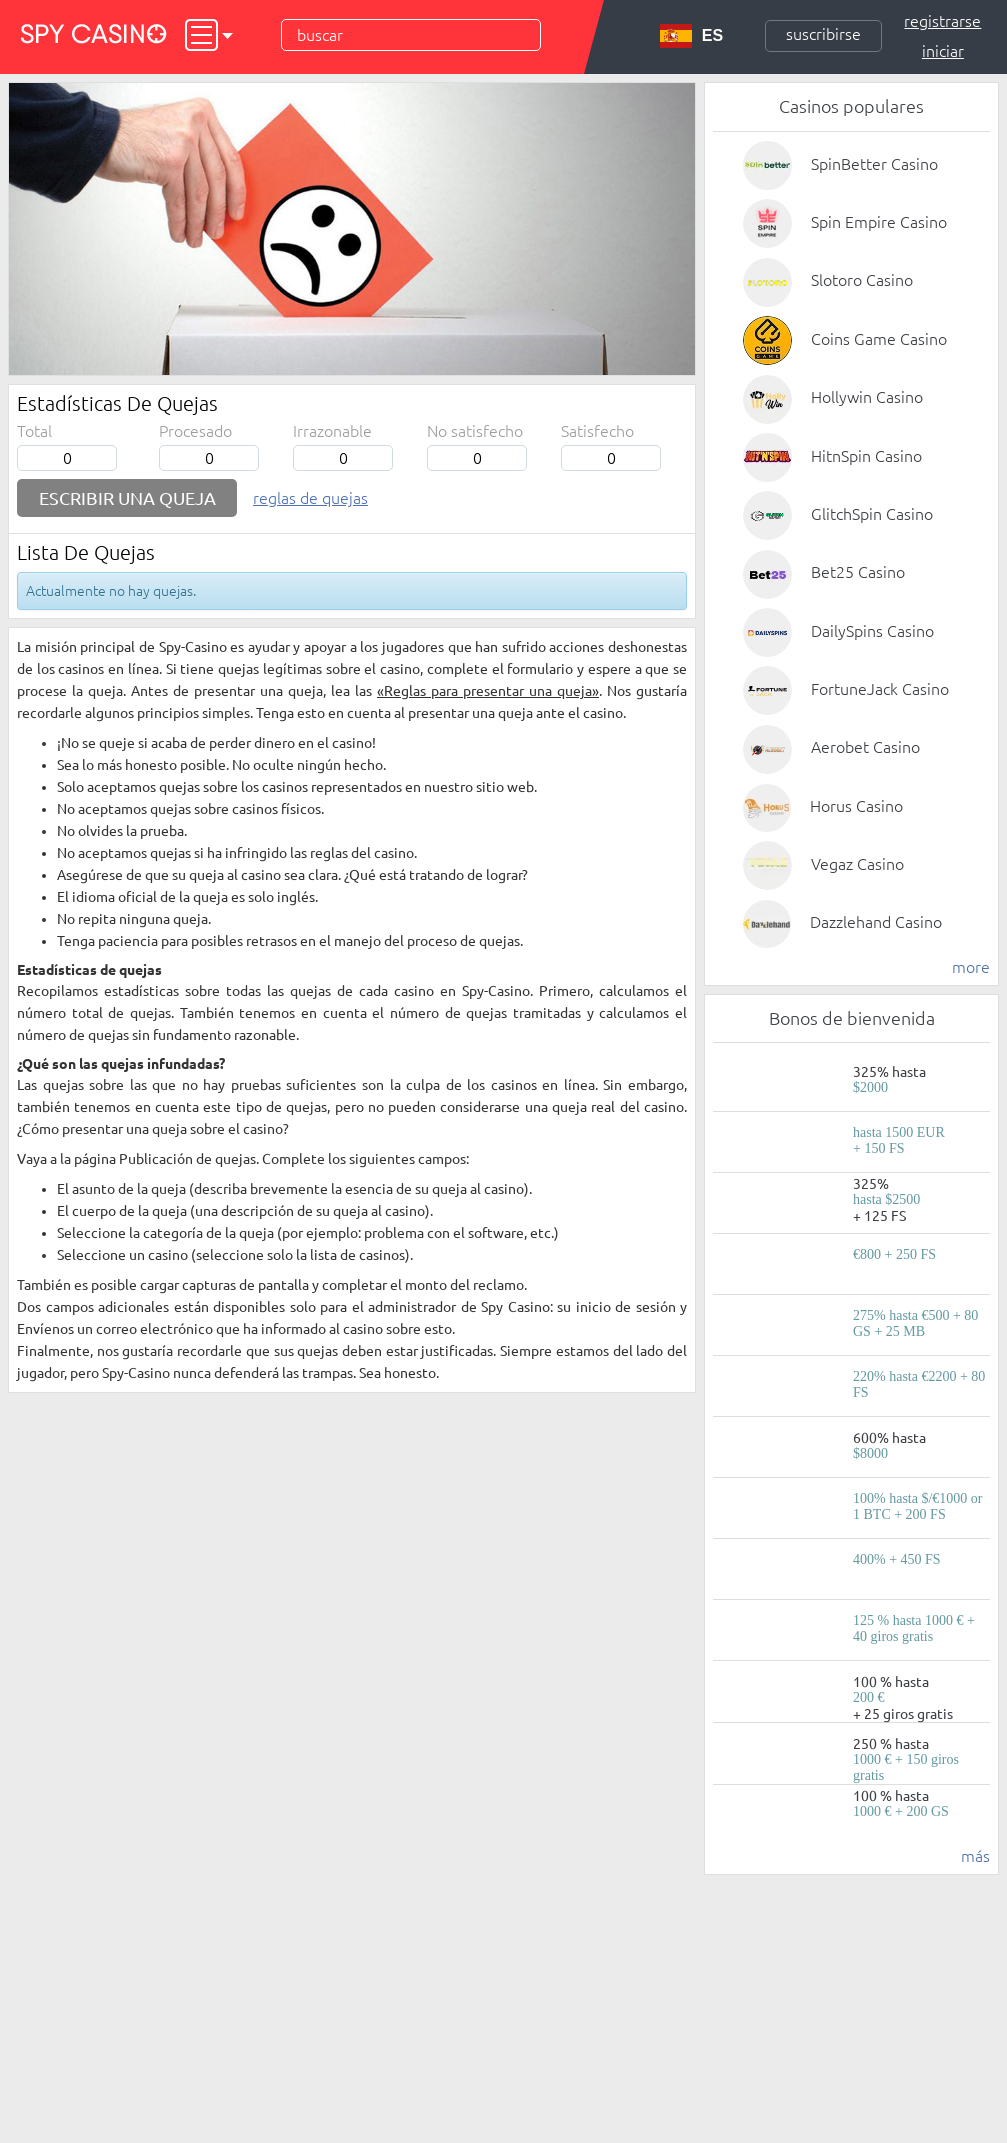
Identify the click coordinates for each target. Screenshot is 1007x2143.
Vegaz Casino (857, 864)
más (975, 1856)
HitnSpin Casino (866, 456)
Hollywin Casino (867, 397)
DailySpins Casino (872, 631)
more (971, 967)
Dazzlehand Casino (876, 922)
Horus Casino (856, 806)
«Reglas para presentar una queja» (488, 691)
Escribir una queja (127, 498)
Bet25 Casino (858, 572)
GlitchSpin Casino (872, 514)
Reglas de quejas (310, 498)
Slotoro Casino (862, 280)
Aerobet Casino (865, 747)
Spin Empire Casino (879, 222)
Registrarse (942, 21)
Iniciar (943, 51)
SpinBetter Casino (874, 164)
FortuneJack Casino (880, 689)
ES (691, 36)
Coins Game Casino (879, 339)
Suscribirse (823, 34)
